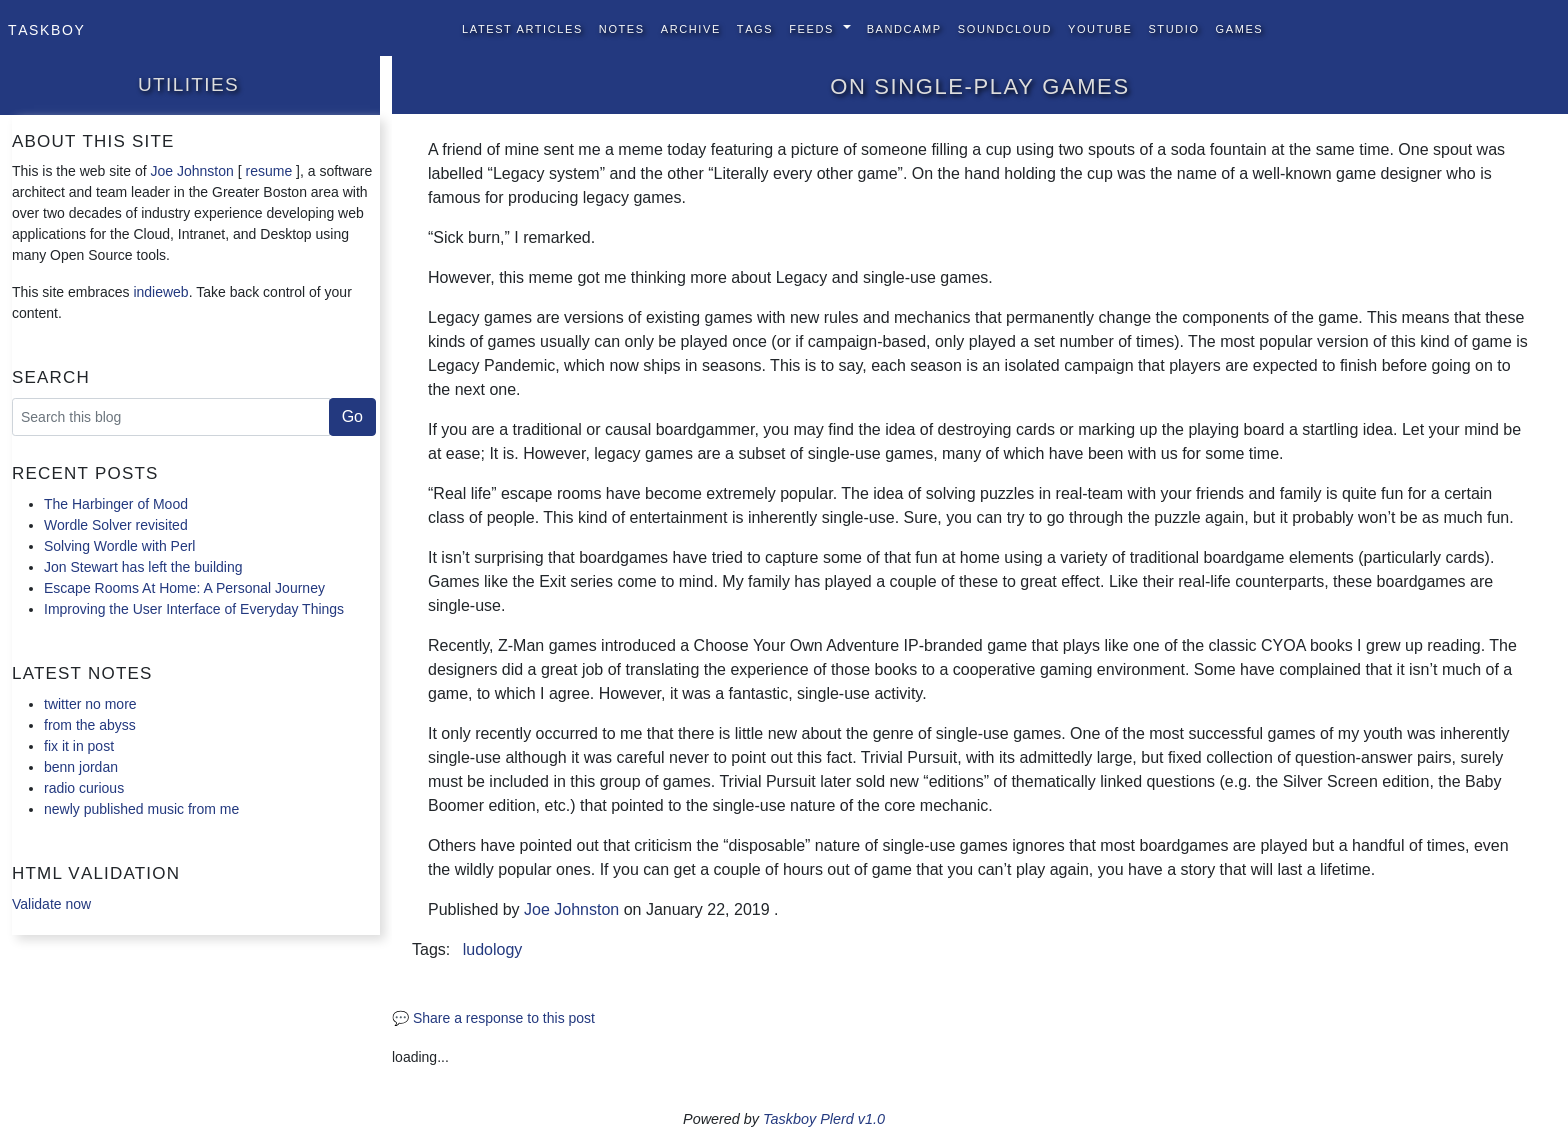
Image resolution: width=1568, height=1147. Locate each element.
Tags (755, 27)
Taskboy (46, 28)
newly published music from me (141, 809)
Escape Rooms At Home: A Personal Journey (184, 588)
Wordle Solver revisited (116, 525)
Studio (1173, 27)
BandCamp (904, 27)
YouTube (1100, 27)
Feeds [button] (813, 27)
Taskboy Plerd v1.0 (824, 1119)
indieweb (160, 292)
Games (1240, 27)
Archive (691, 27)
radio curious (84, 788)
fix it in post (79, 746)
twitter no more (90, 704)
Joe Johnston (192, 171)
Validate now (51, 904)
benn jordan (81, 767)
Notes (622, 27)
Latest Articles (522, 27)
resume (268, 171)
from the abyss (90, 725)
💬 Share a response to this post (493, 1018)
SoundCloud (1005, 27)
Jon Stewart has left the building (143, 567)
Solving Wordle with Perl (119, 546)
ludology (493, 949)
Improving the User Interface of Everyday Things (194, 609)
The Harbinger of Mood (116, 504)
